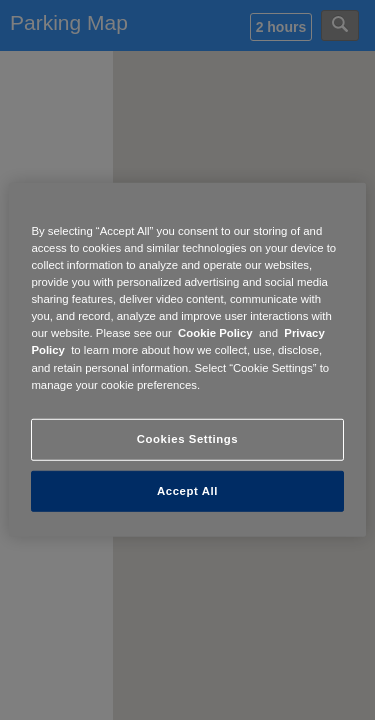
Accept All (187, 490)
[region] (187, 360)
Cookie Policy (215, 333)
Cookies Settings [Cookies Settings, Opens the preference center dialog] (187, 438)
